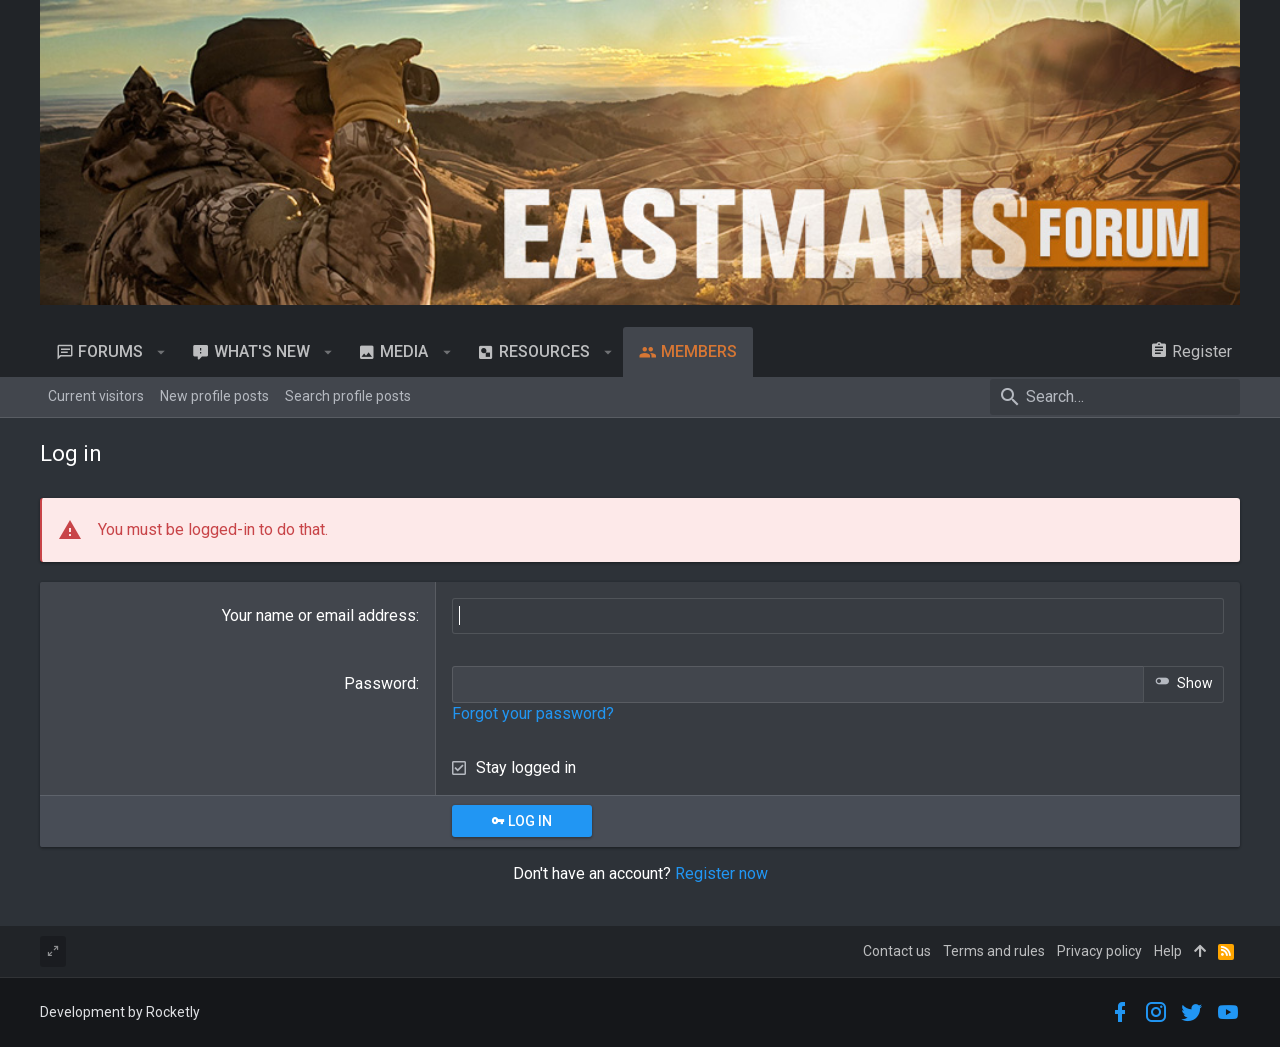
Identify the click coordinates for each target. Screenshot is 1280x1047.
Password (380, 683)
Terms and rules (994, 951)
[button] (161, 352)
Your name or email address (319, 615)
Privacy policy (1099, 951)
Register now (721, 873)
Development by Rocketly (120, 1012)
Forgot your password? (533, 713)
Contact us (897, 951)
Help (1168, 951)
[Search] (1115, 397)
